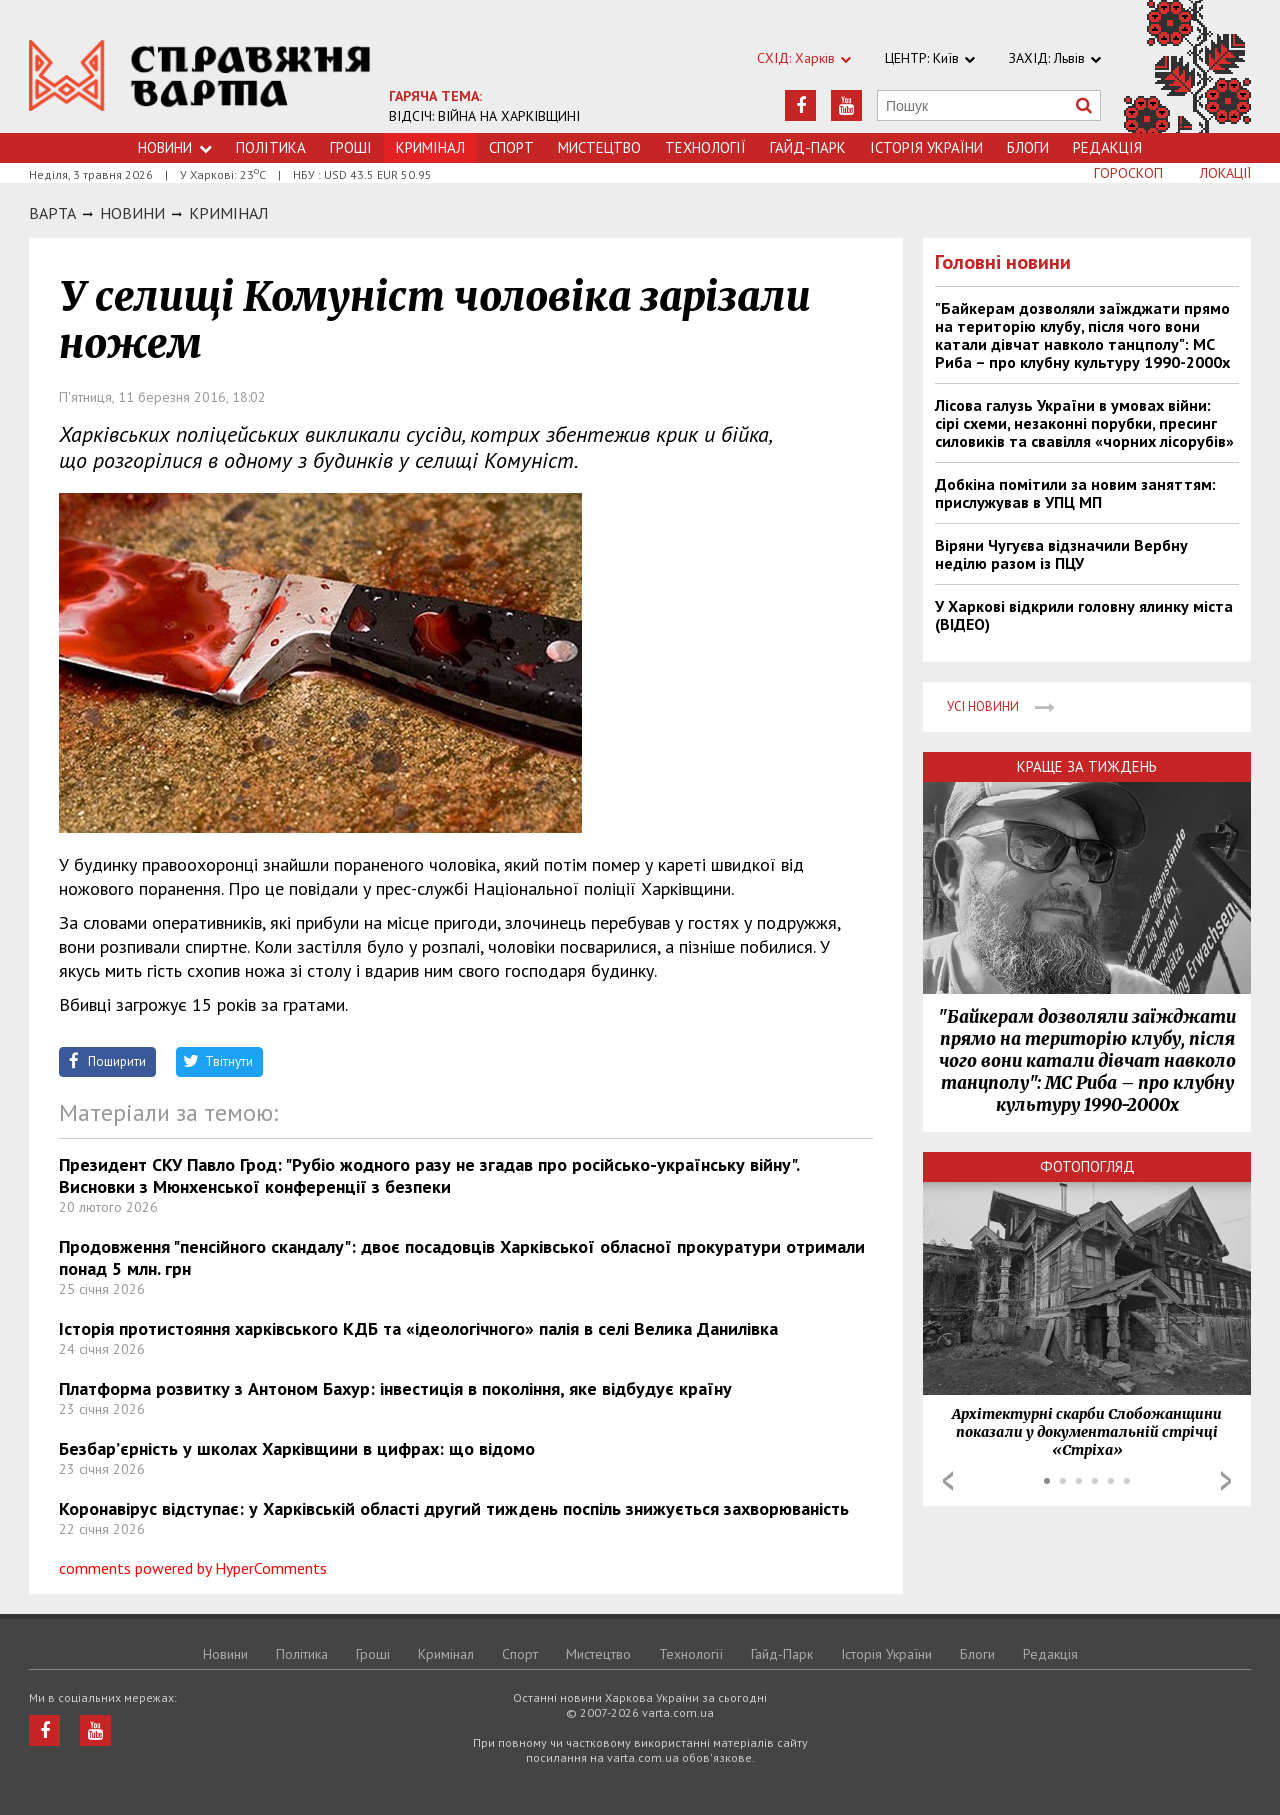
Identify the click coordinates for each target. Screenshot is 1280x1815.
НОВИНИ (132, 213)
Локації (1225, 173)
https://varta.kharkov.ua (200, 77)
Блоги (1028, 147)
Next (1226, 1481)
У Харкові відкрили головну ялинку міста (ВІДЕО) (1084, 615)
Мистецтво (599, 147)
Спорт (511, 147)
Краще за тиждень (1087, 766)
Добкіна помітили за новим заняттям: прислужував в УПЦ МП (1075, 493)
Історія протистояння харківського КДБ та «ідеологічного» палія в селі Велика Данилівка (418, 1328)
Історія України (926, 147)
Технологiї (705, 147)
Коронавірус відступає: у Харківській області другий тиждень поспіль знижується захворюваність (454, 1508)
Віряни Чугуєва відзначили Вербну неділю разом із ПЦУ (1061, 554)
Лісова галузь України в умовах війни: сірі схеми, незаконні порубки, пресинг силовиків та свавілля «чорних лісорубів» (1084, 423)
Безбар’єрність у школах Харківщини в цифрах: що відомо (297, 1448)
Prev (948, 1481)
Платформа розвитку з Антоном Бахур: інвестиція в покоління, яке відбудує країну (395, 1388)
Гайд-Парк (808, 147)
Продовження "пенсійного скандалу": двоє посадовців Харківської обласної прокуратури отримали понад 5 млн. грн (462, 1257)
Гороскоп (1128, 173)
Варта (52, 213)
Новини (175, 147)
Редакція (1107, 147)
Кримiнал (228, 213)
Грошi (351, 147)
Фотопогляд (1087, 1166)
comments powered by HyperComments (193, 1568)
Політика (271, 147)
